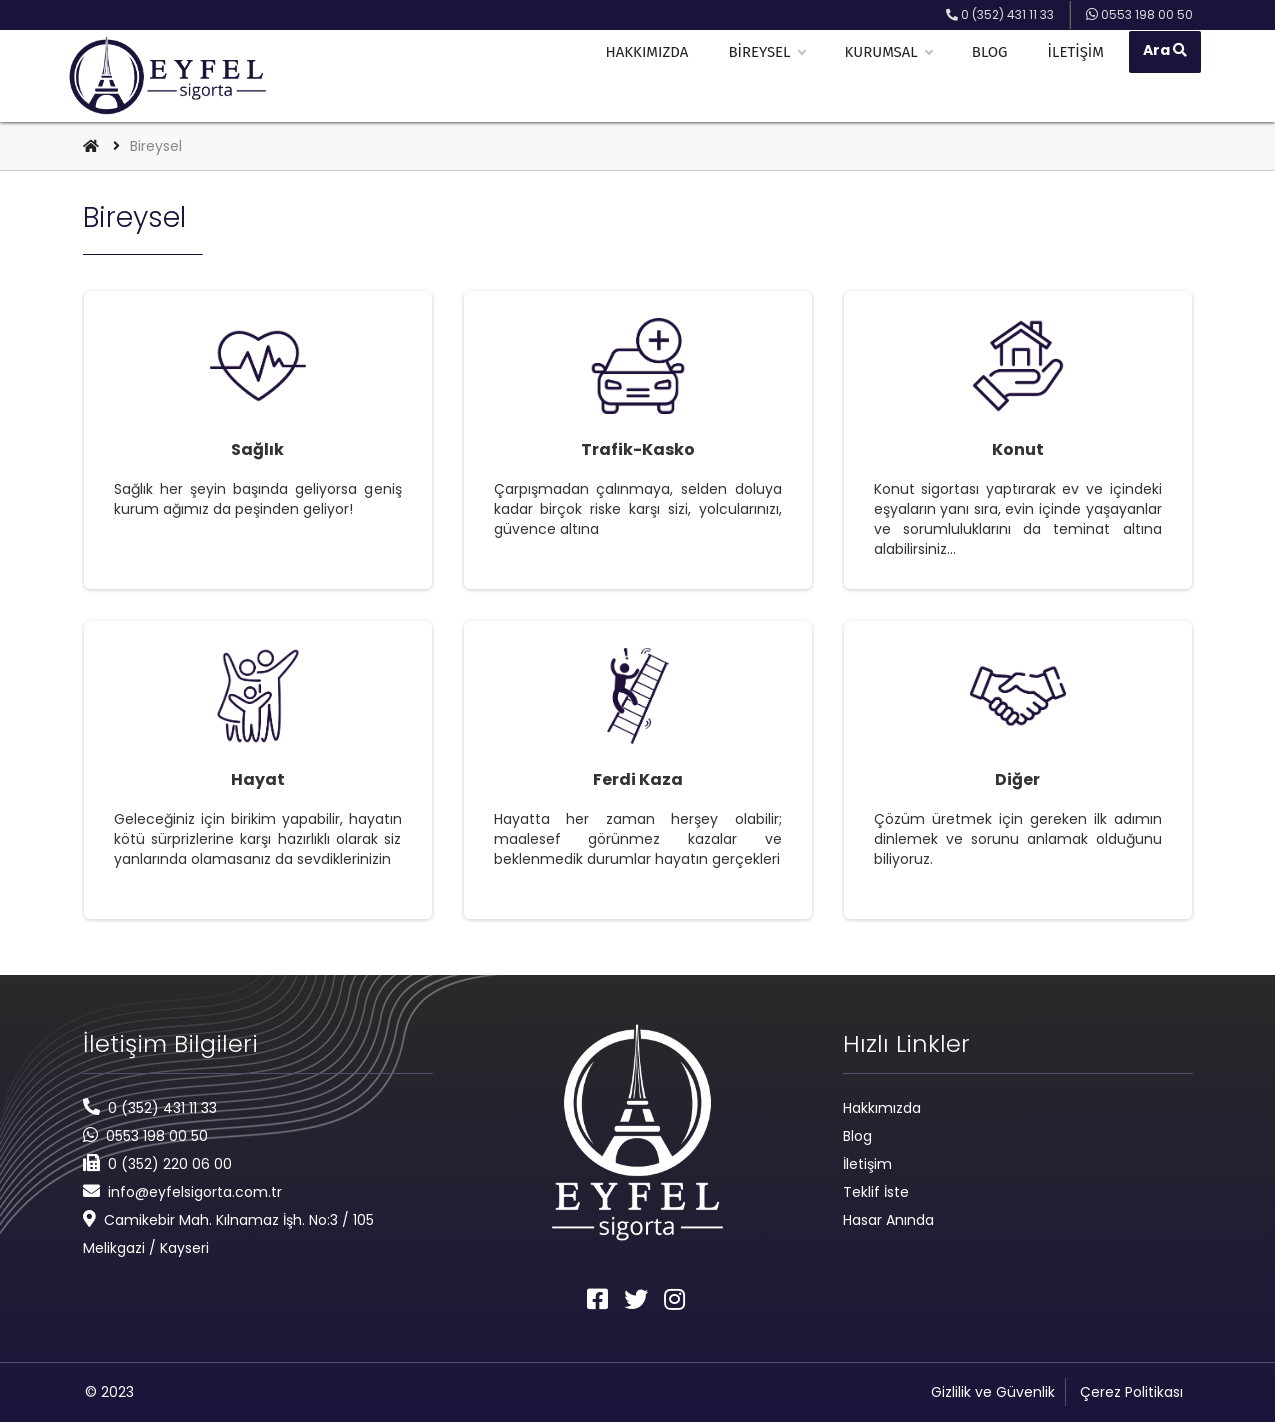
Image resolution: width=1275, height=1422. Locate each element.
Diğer (1017, 779)
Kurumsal (894, 76)
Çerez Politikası (1131, 1392)
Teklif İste (876, 1192)
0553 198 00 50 (157, 1136)
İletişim (1082, 76)
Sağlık (257, 449)
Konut (1018, 449)
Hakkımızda (653, 76)
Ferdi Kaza (638, 779)
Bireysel (773, 76)
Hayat (258, 779)
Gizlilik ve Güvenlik (993, 1392)
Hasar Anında (888, 1220)
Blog (996, 76)
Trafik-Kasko (638, 449)
